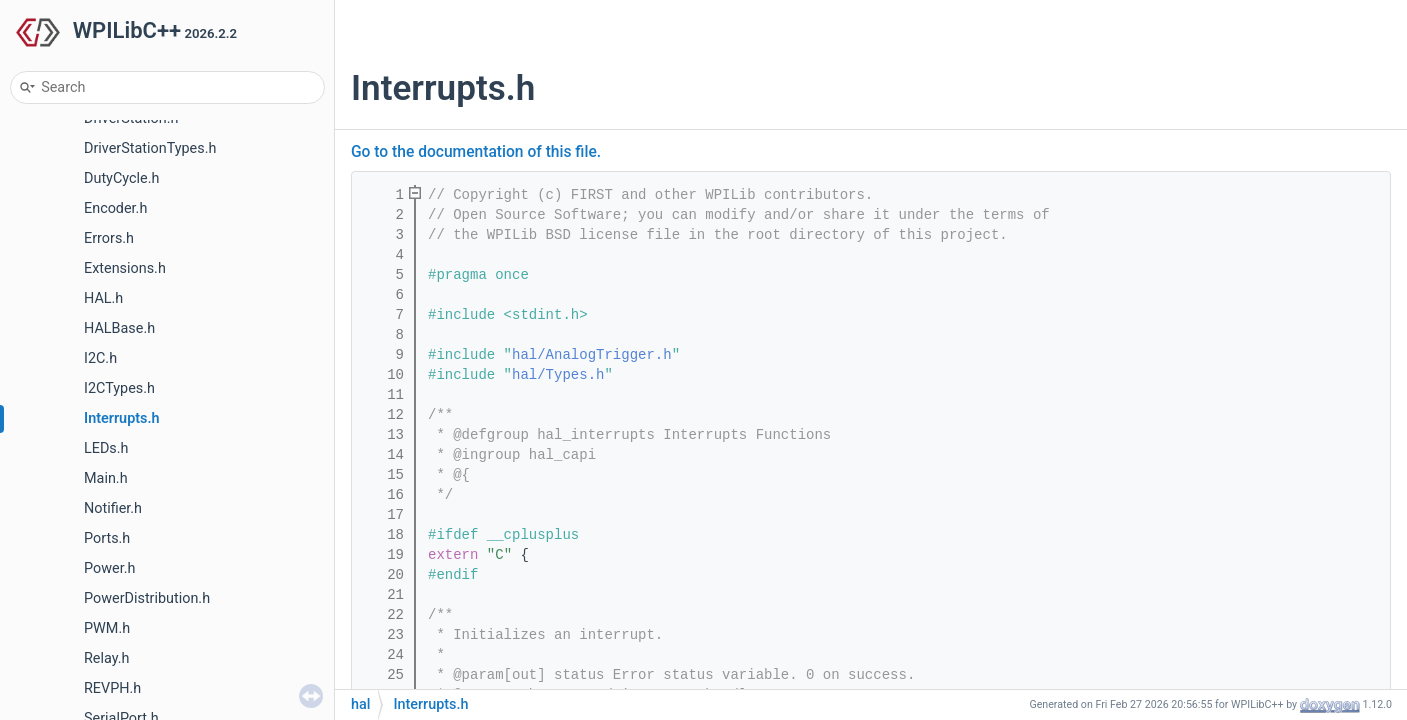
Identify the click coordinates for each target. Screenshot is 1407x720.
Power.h (109, 568)
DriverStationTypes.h (150, 148)
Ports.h (107, 538)
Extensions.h (125, 268)
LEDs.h (106, 448)
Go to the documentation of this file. (476, 152)
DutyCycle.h (121, 178)
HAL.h (103, 298)
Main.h (106, 478)
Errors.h (109, 238)
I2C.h (100, 358)
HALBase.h (119, 328)
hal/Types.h (558, 375)
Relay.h (107, 658)
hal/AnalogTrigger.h (592, 355)
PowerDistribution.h (147, 598)
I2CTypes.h (119, 388)
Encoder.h (115, 208)
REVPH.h (112, 688)
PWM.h (107, 628)
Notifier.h (113, 508)
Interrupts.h (122, 418)
